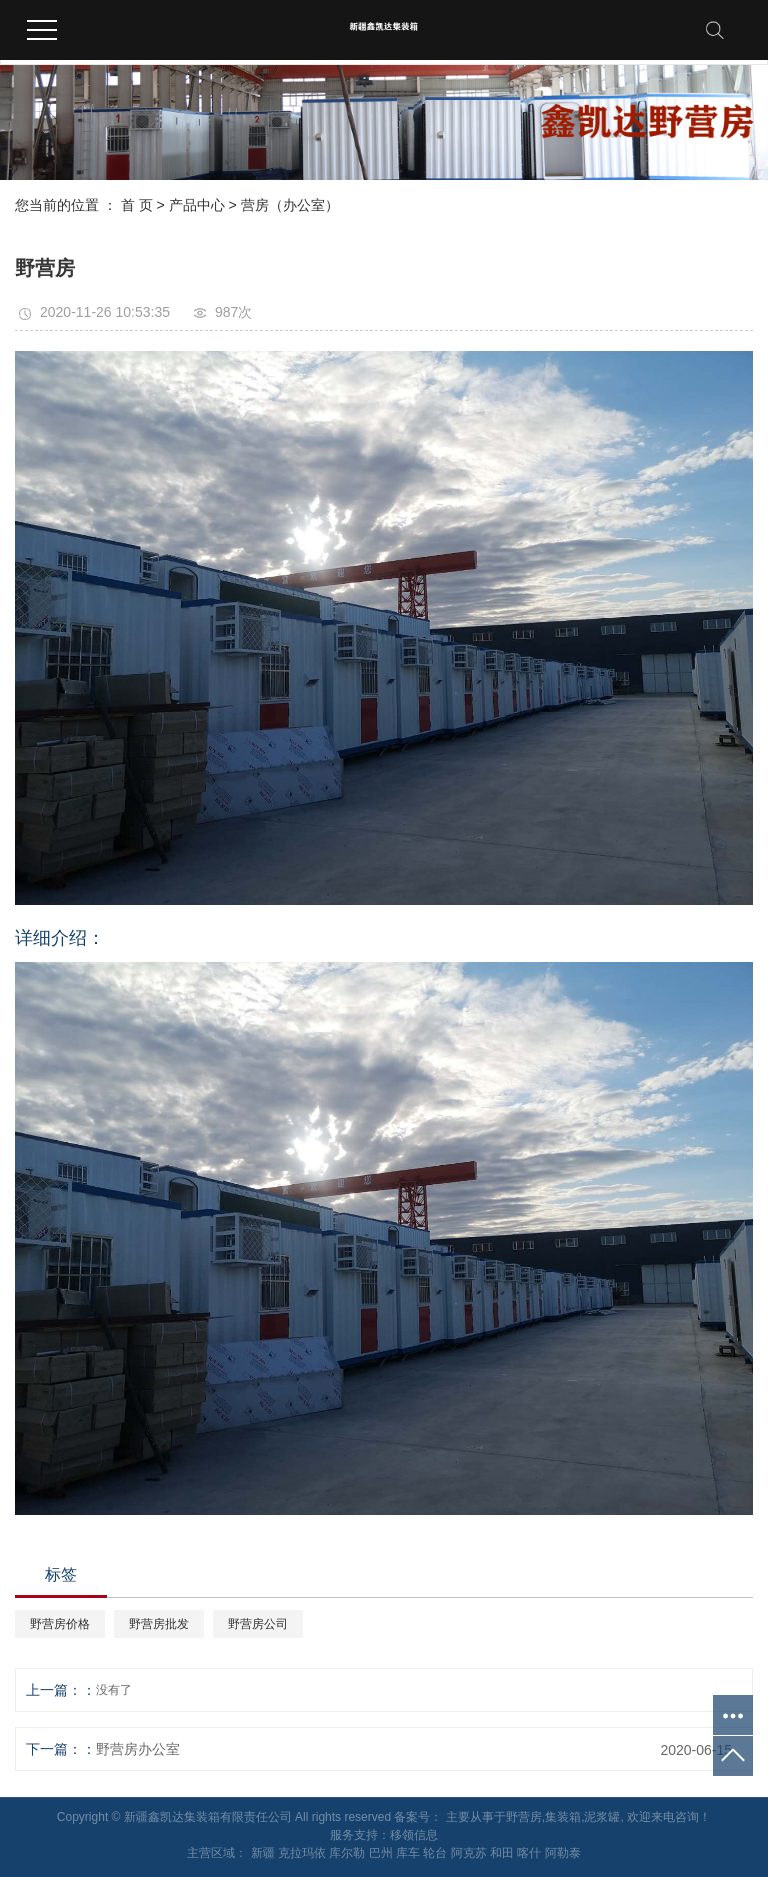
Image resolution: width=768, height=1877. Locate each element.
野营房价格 (60, 1624)
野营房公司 (258, 1624)
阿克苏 (469, 1853)
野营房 (524, 1817)
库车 (408, 1853)
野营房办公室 (138, 1749)
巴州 (381, 1853)
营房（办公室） (290, 205)
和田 (502, 1853)
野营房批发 (159, 1624)
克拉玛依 (302, 1853)
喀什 (529, 1853)
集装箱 (563, 1817)
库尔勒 (347, 1853)
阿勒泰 (563, 1853)
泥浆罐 (602, 1817)
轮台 (435, 1853)
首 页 (137, 205)
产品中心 (197, 205)
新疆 (263, 1853)
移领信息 (414, 1835)
